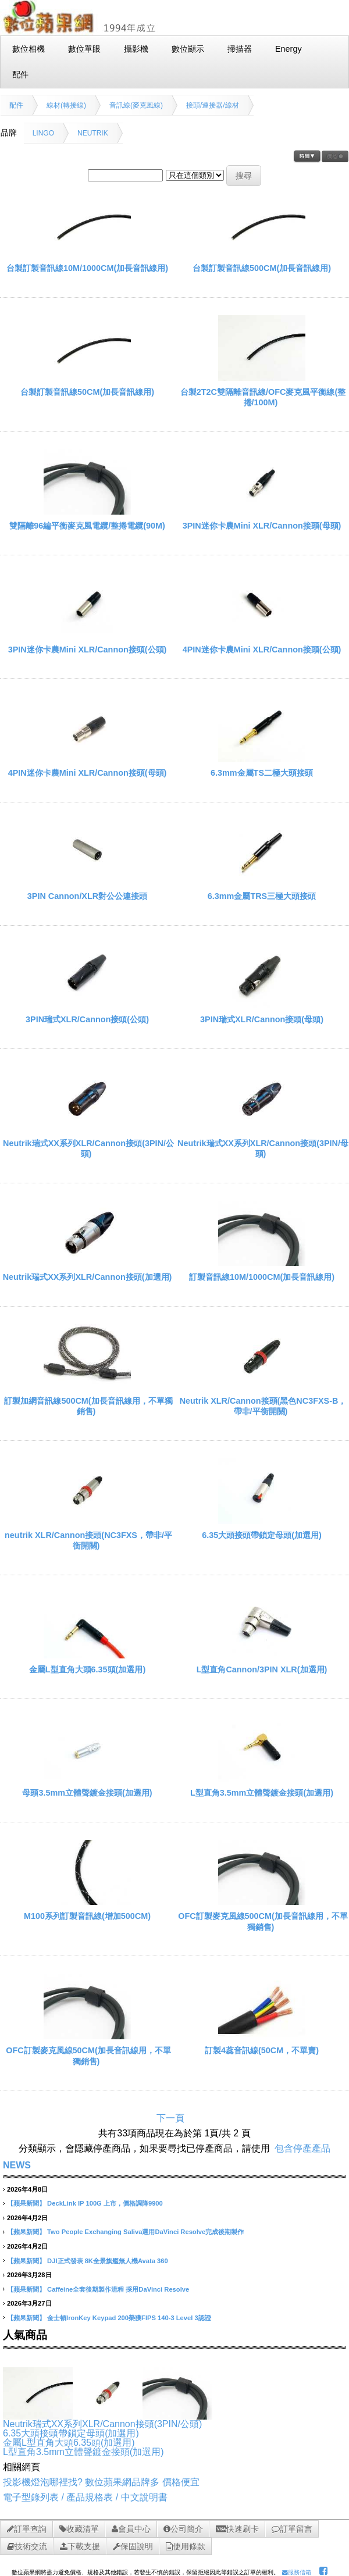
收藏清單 (79, 2529)
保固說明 (133, 2546)
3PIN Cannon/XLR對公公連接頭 (87, 896)
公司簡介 (183, 2529)
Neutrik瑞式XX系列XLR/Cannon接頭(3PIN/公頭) (102, 2424)
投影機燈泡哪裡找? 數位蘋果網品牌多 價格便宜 (101, 2482)
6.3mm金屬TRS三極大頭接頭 (262, 896)
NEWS (17, 2165)
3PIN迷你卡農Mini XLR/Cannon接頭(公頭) (87, 649)
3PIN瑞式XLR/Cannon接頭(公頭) (87, 1019)
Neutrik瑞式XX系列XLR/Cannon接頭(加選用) (87, 1277)
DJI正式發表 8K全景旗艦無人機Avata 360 (107, 2260)
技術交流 (27, 2546)
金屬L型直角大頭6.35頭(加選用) (87, 1669)
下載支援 (80, 2546)
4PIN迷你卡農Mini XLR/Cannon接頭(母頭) (87, 772)
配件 (16, 105)
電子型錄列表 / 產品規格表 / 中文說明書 (85, 2497)
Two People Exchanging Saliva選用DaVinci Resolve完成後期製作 (145, 2231)
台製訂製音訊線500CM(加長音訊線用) (262, 268)
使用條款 (185, 2546)
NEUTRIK (92, 133)
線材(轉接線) (66, 105)
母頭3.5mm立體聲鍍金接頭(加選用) (87, 1792)
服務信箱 (296, 2572)
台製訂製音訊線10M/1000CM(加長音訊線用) (87, 268)
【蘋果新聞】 (26, 2203)
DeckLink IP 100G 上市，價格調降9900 (105, 2203)
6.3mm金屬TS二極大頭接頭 (262, 772)
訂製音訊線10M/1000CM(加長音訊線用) (261, 1277)
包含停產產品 (302, 2148)
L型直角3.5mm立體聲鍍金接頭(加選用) (261, 1792)
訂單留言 (292, 2529)
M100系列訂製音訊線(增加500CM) (87, 1916)
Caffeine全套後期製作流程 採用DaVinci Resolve (118, 2289)
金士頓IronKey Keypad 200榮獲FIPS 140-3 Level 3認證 (129, 2317)
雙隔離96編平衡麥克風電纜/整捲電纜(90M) (87, 525)
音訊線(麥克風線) (136, 105)
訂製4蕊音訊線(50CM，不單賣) (262, 2050)
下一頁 (170, 2118)
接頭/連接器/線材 (212, 105)
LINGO (43, 133)
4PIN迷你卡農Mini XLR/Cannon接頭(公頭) (262, 649)
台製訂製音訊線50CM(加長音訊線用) (87, 392)
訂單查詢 (27, 2529)
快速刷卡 (237, 2529)
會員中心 (131, 2529)
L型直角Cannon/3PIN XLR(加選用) (262, 1669)
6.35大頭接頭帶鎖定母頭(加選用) (262, 1535)
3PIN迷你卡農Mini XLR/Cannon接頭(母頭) (262, 525)
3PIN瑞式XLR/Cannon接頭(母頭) (261, 1019)
